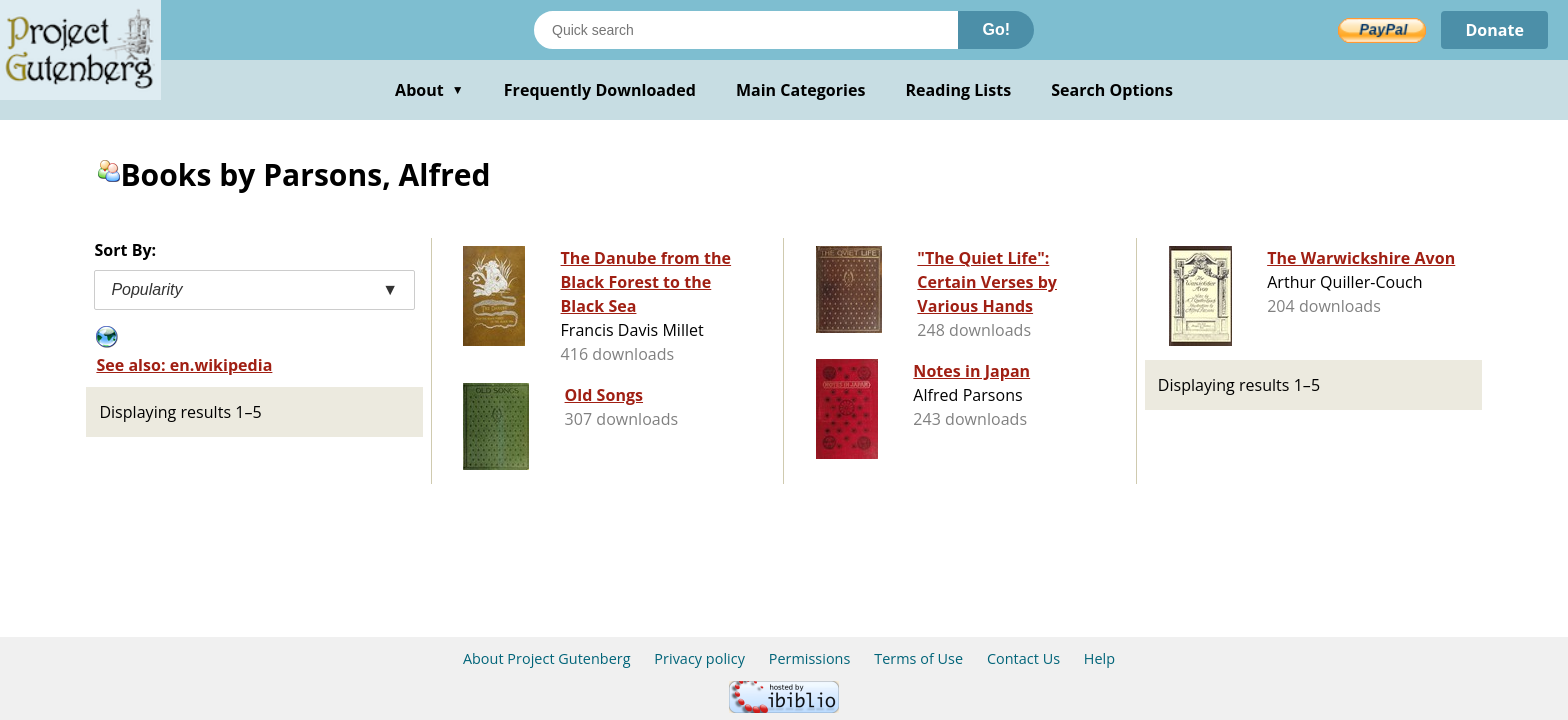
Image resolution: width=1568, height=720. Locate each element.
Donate (1494, 30)
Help (1099, 658)
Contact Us (1023, 658)
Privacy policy (699, 658)
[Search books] (746, 30)
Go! (996, 29)
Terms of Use (918, 658)
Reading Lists (959, 90)
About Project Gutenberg (547, 658)
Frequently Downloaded (600, 90)
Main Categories (801, 90)
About (429, 90)
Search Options (1112, 90)
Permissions (810, 658)
